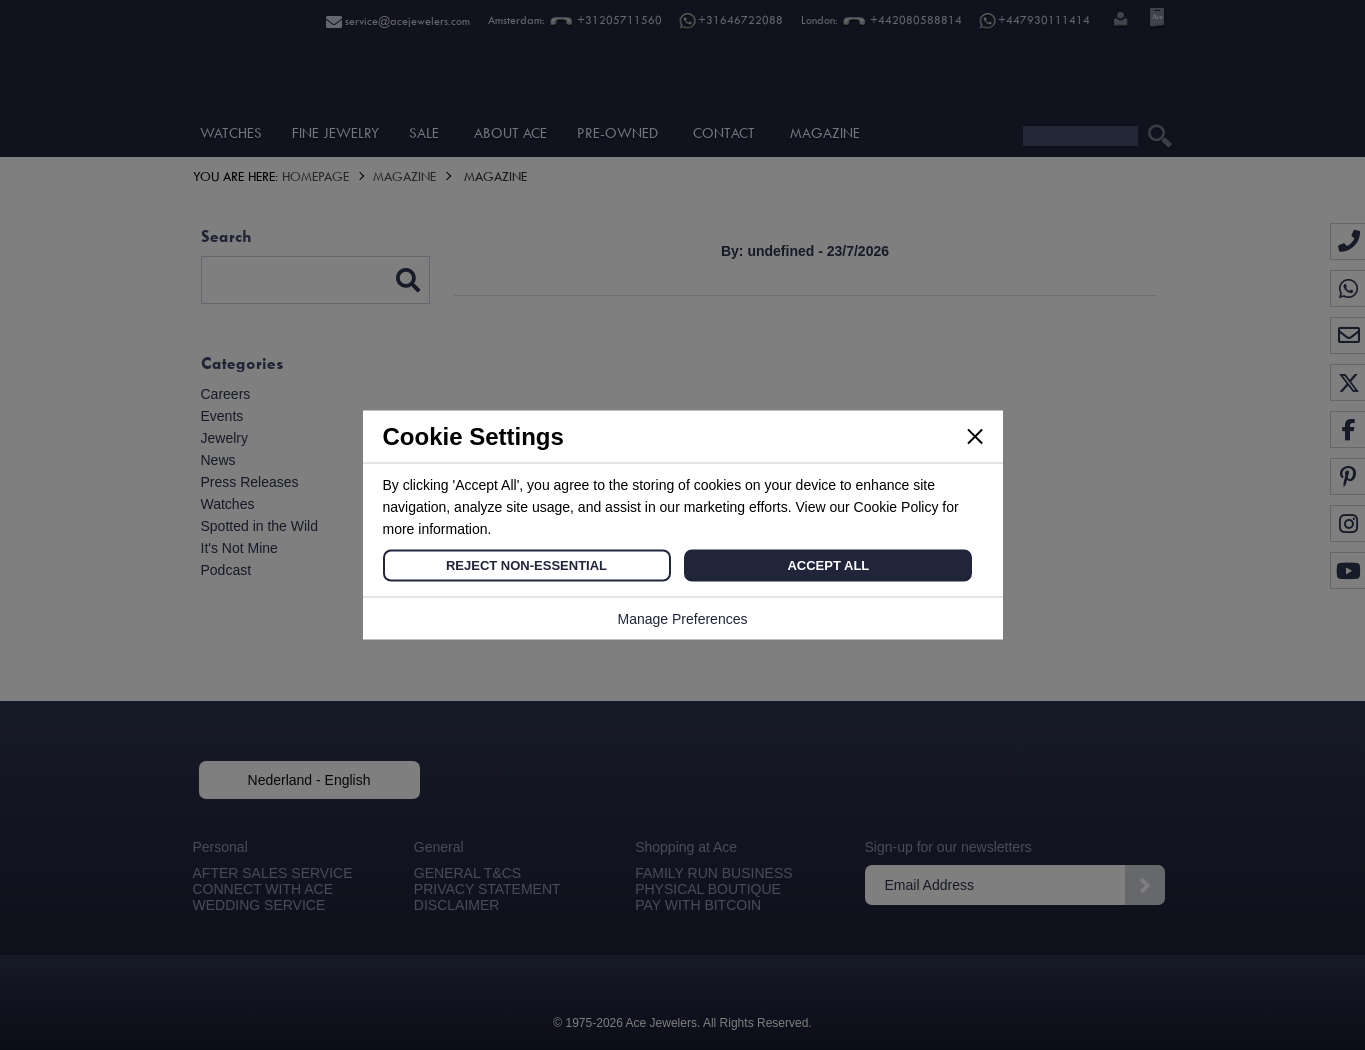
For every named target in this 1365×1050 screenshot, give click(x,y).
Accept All (828, 565)
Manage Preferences (683, 619)
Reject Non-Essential (526, 565)
